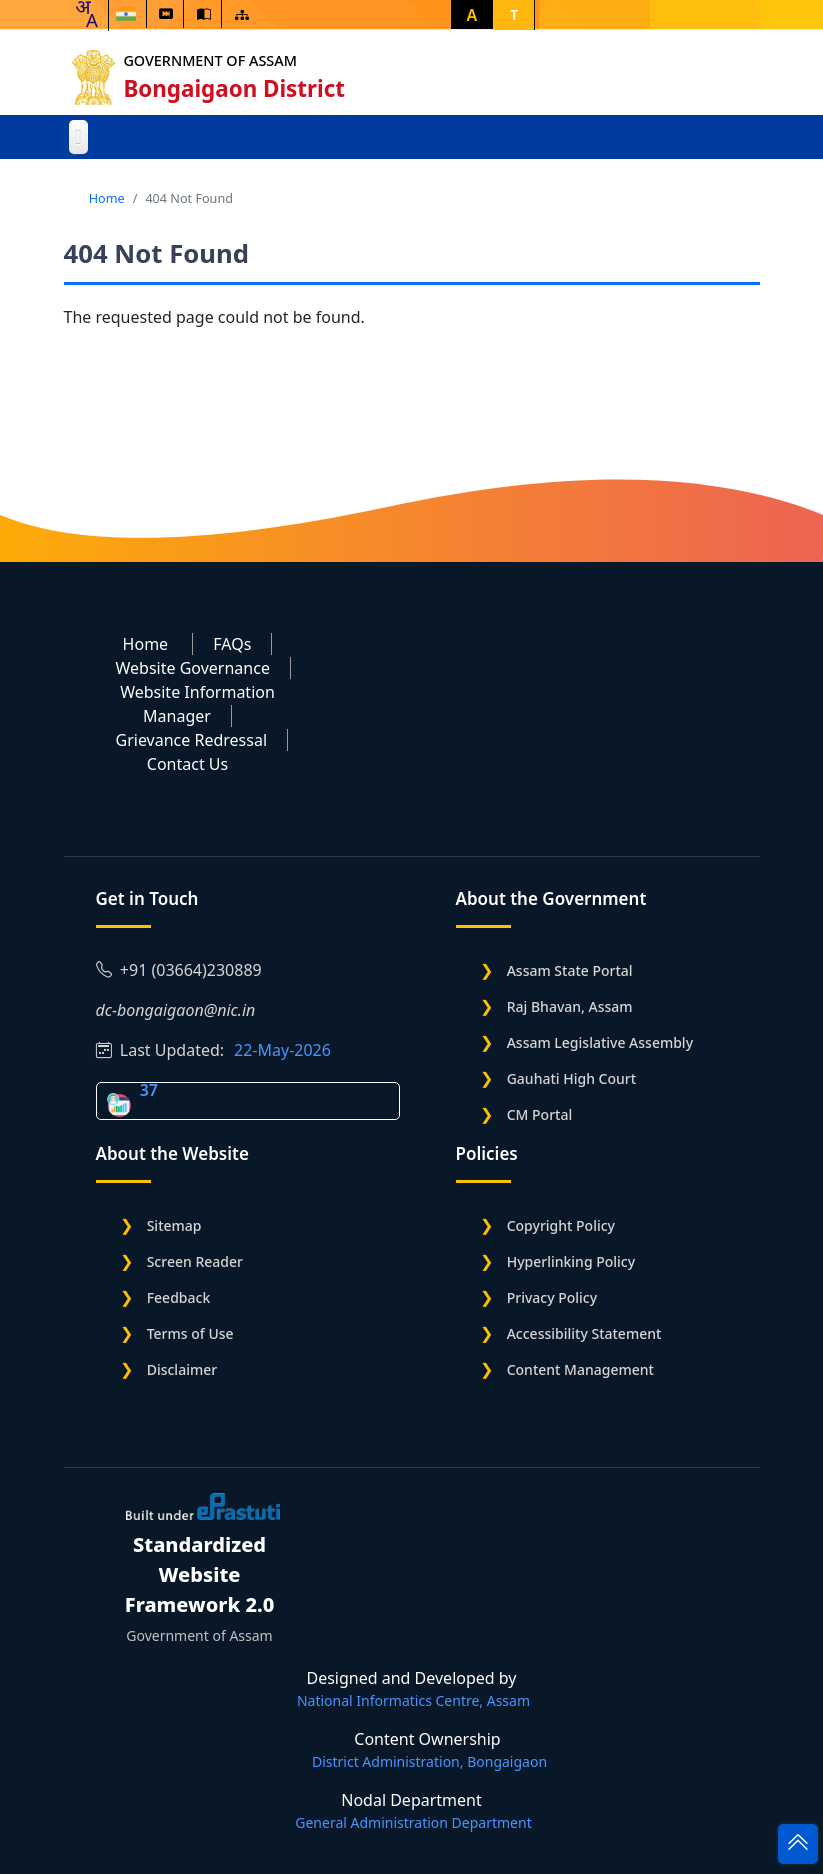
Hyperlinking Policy (571, 1261)
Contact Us (187, 764)
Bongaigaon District (235, 88)
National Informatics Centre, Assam (413, 1700)
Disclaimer (182, 1369)
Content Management (580, 1369)
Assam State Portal (570, 970)
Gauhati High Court (571, 1078)
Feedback (179, 1297)
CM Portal (540, 1114)
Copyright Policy (561, 1225)
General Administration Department (413, 1822)
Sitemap (174, 1225)
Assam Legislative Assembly (600, 1042)
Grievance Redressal (192, 740)
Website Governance (193, 668)
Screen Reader (195, 1261)
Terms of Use (190, 1333)
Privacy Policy (552, 1297)
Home (107, 198)
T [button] (514, 14)
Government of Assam (210, 60)
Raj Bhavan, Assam (570, 1006)
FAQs (232, 644)
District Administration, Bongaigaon (429, 1761)
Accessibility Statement (584, 1333)
